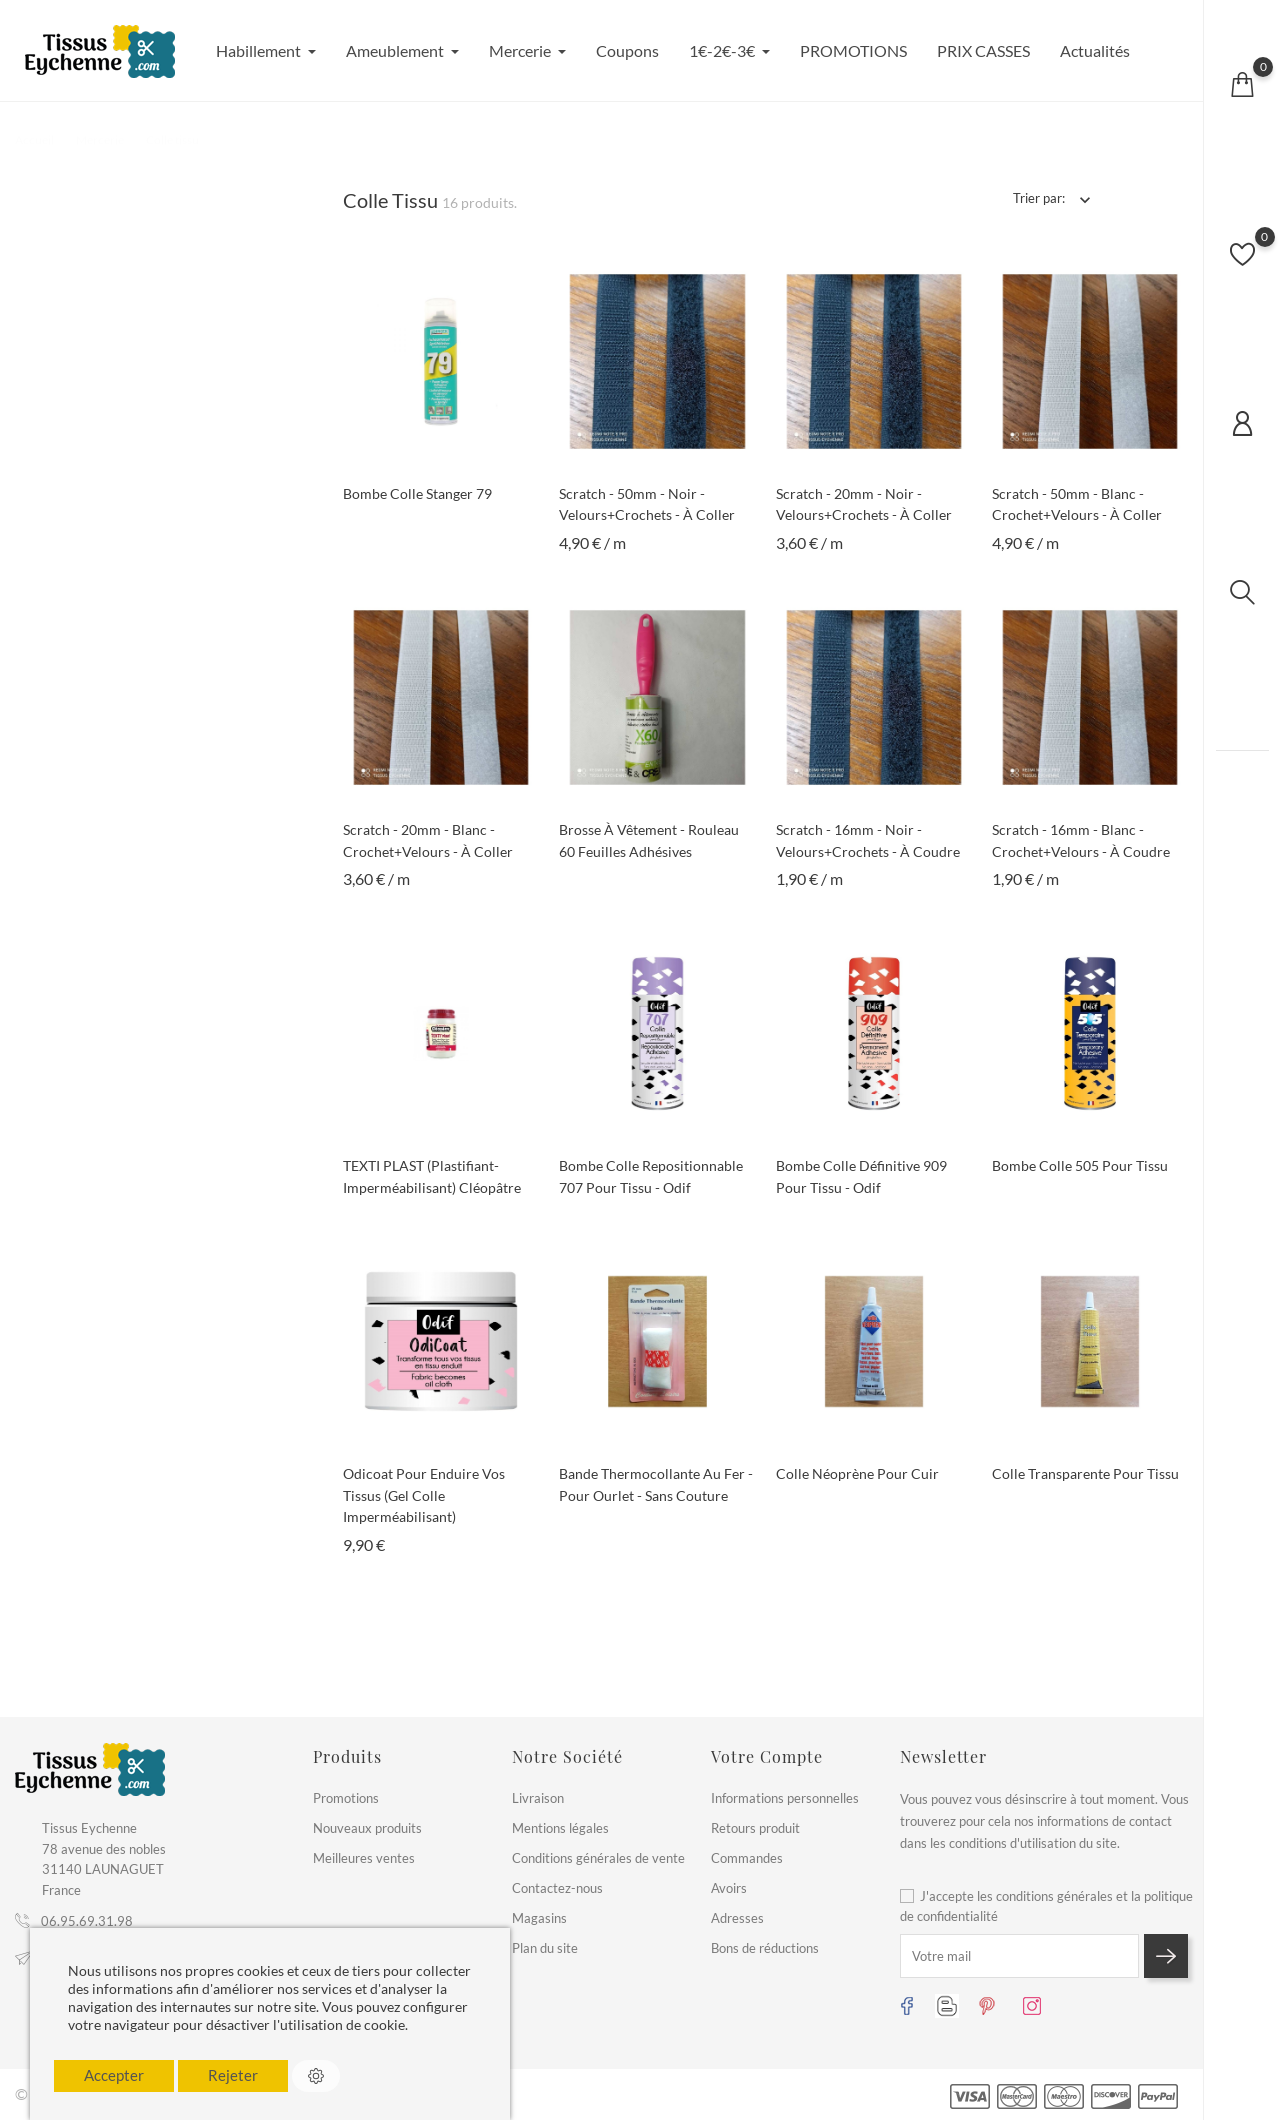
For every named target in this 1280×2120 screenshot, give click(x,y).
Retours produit (755, 1828)
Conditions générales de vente (598, 1858)
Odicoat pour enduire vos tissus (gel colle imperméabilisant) (424, 1495)
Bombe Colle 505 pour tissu (1080, 1165)
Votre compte (767, 1756)
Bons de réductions (765, 1948)
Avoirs (729, 1888)
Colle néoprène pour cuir (857, 1473)
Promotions (346, 1798)
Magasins (539, 1918)
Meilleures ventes (364, 1858)
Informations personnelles (785, 1798)
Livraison (538, 1798)
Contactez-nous (557, 1888)
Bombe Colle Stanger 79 (417, 493)
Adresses (737, 1918)
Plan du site (545, 1948)
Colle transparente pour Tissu (1085, 1473)
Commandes (747, 1858)
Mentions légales (560, 1828)
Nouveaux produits (367, 1828)
